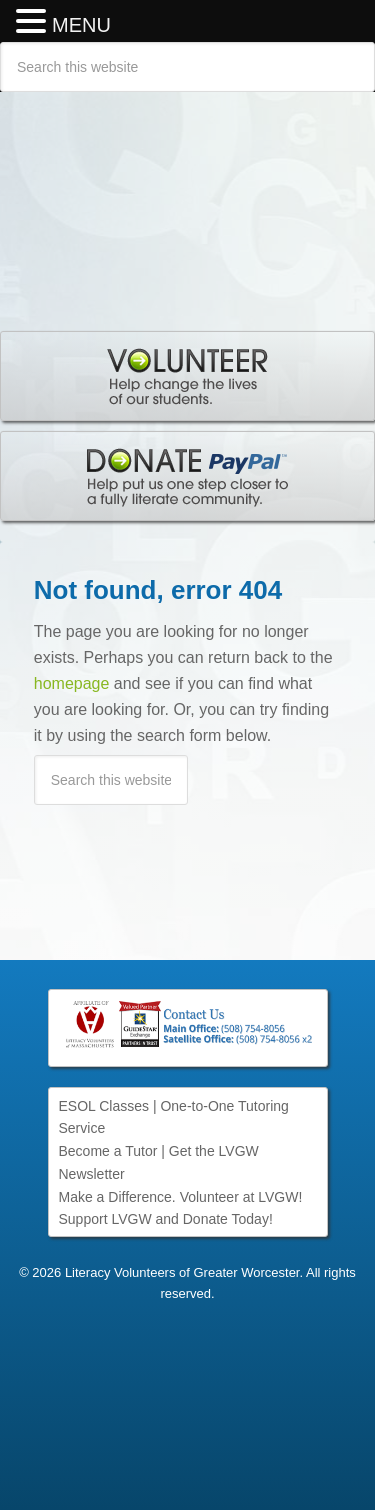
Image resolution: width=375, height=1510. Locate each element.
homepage (72, 683)
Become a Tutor (108, 1151)
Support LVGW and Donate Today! (166, 1219)
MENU (81, 25)
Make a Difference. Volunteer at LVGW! (181, 1197)
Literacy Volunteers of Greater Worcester (187, 201)
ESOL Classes (104, 1106)
